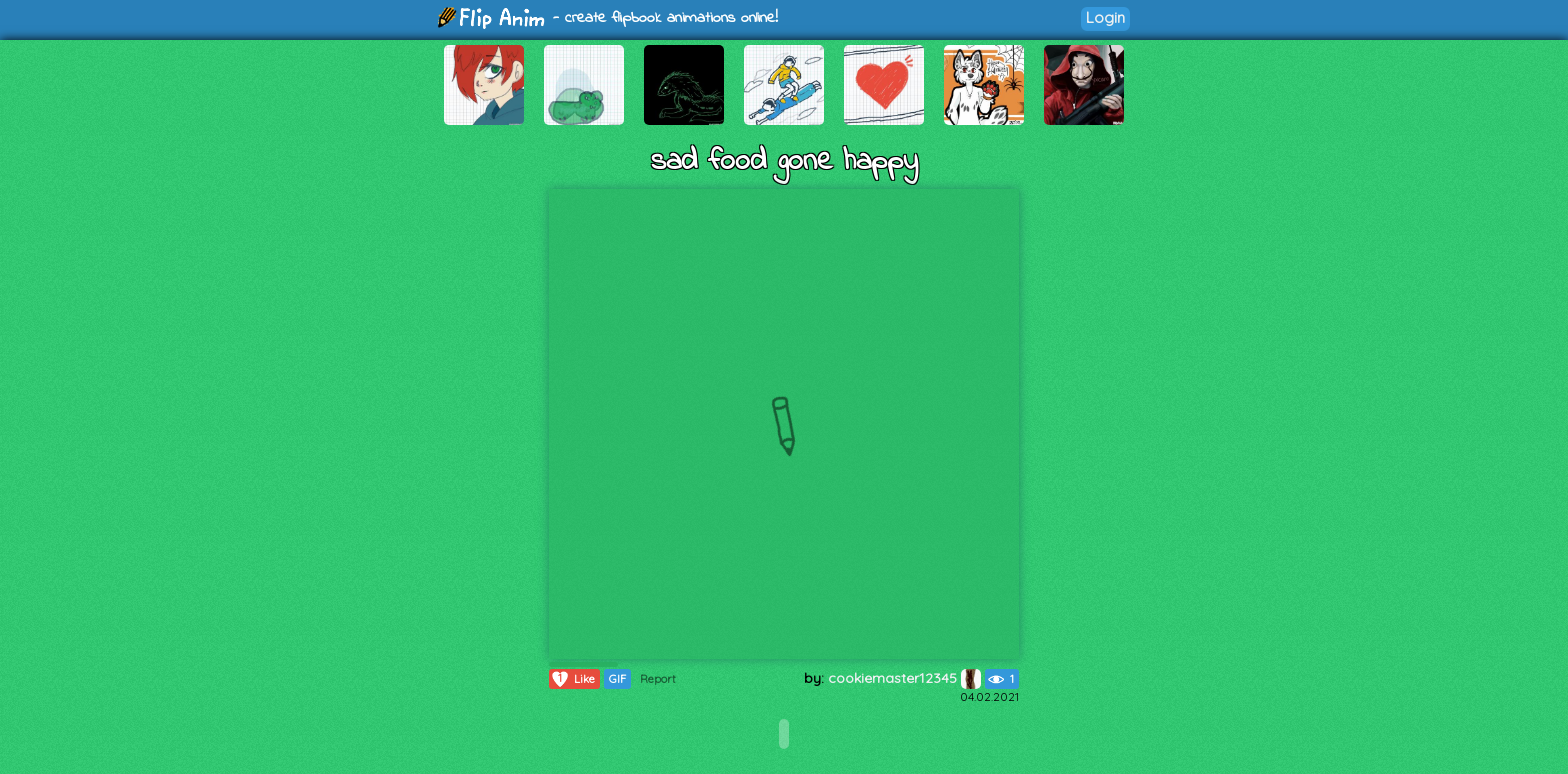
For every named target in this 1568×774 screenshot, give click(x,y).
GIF (617, 679)
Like (572, 679)
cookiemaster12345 (904, 678)
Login (1105, 17)
